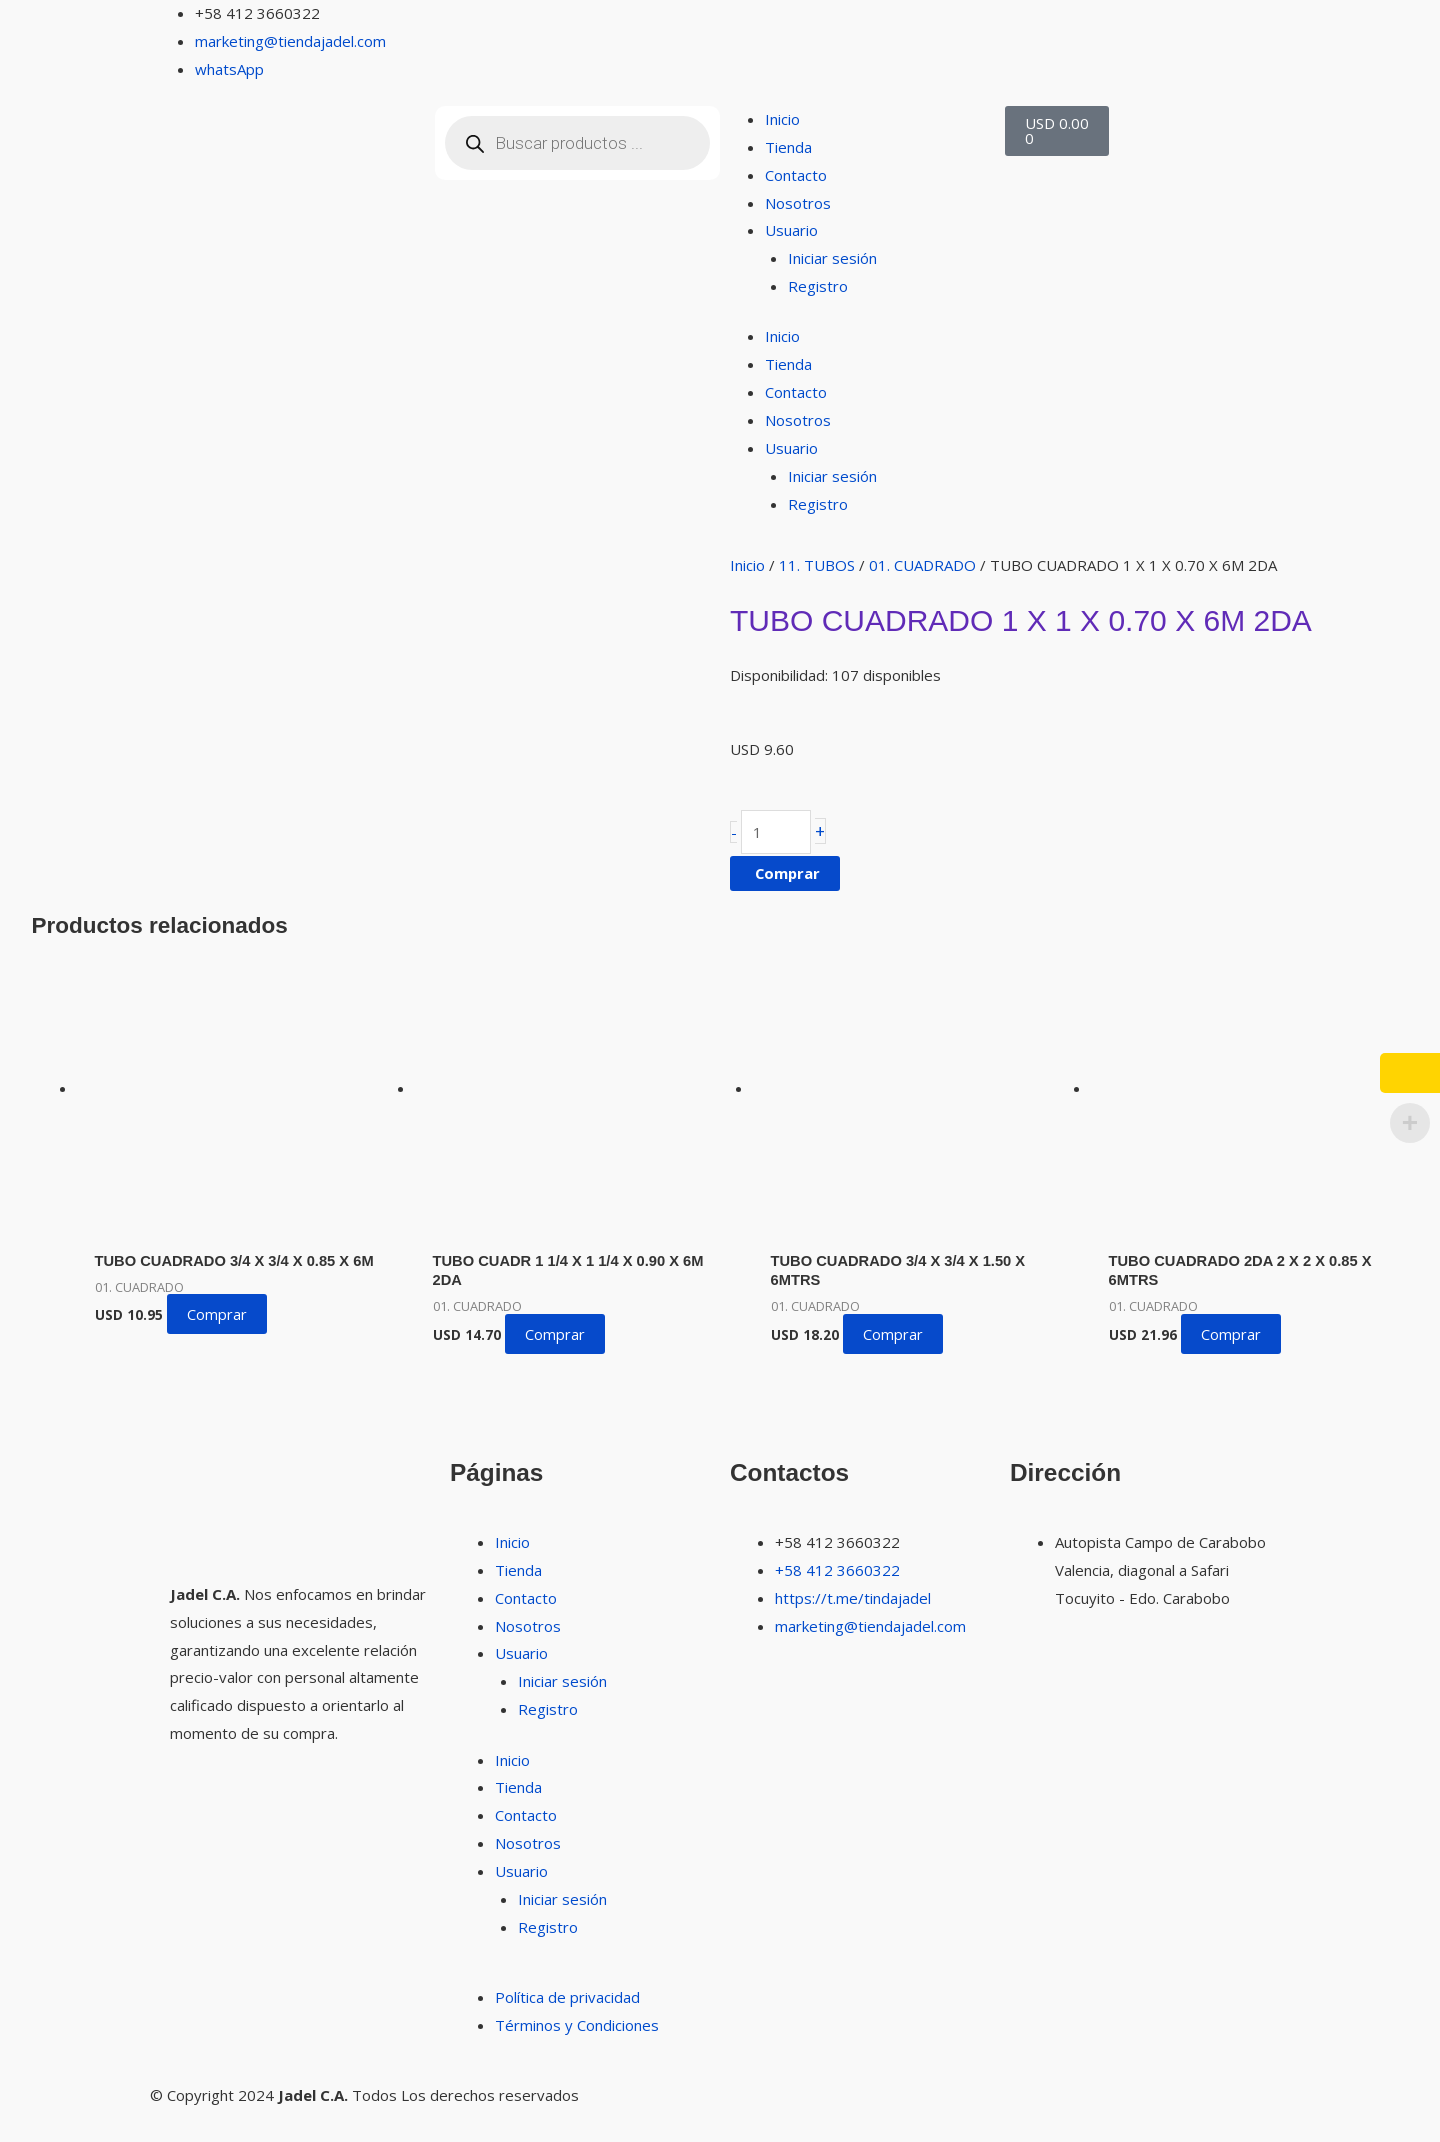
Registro (818, 286)
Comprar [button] (217, 1335)
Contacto (796, 175)
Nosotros (798, 203)
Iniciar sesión (832, 258)
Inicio (782, 119)
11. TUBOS (817, 565)
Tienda (788, 147)
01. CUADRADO (922, 565)
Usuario (791, 230)
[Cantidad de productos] (776, 832)
